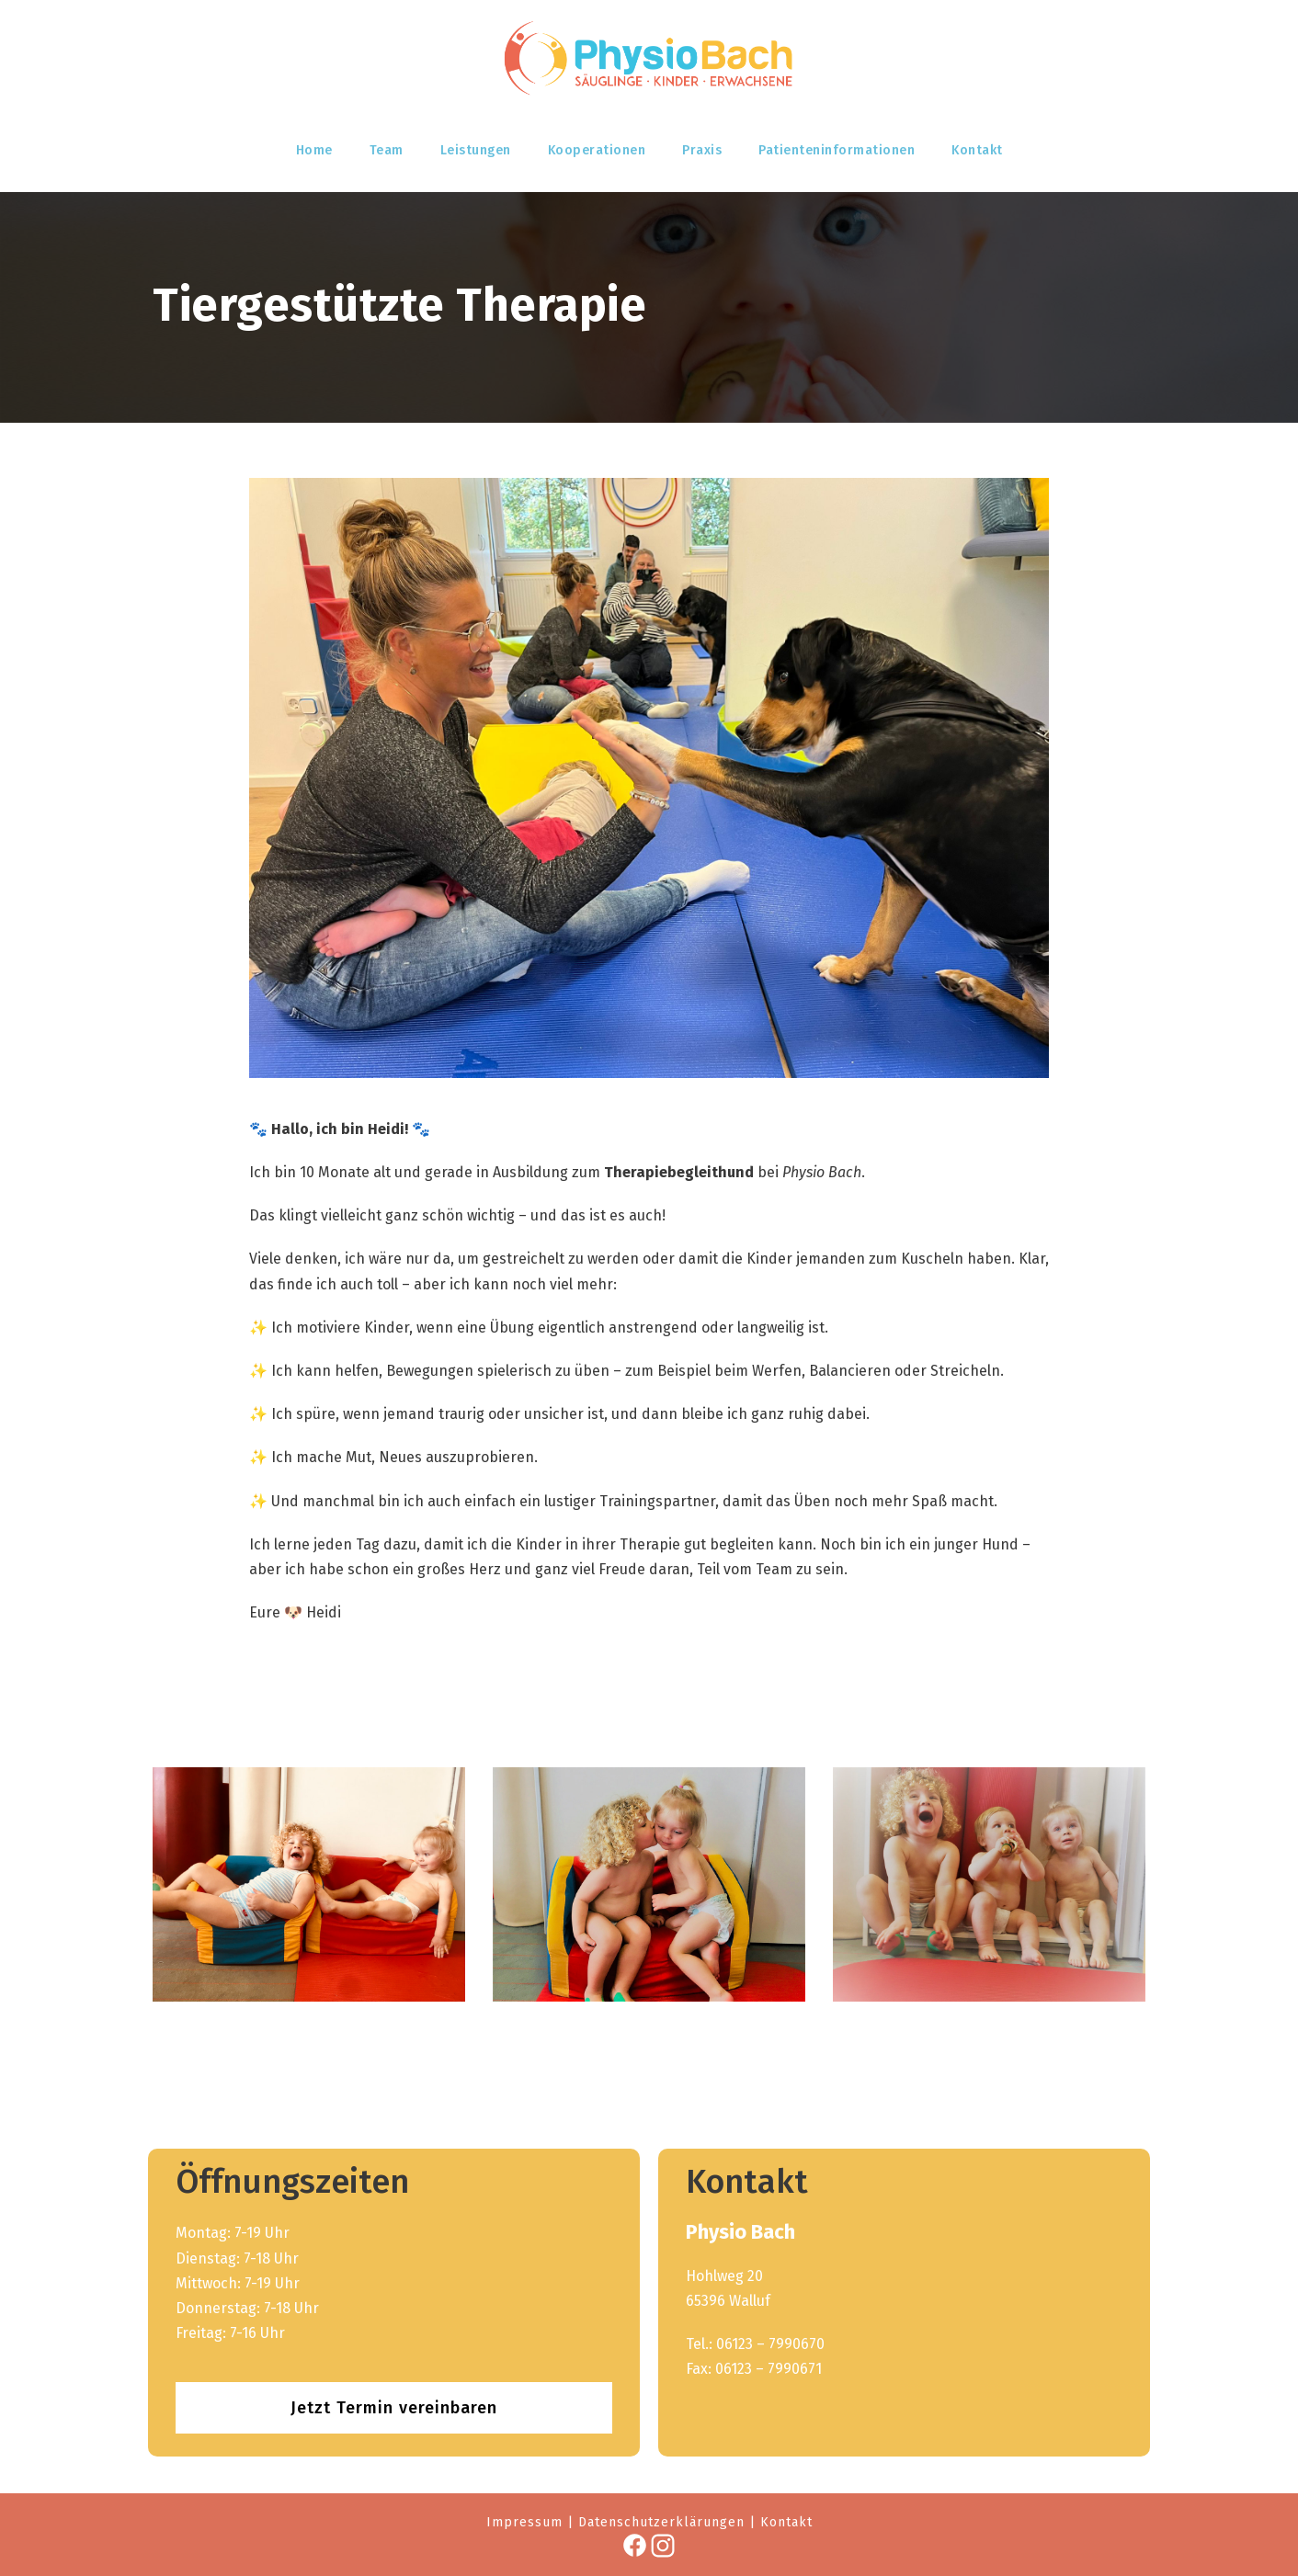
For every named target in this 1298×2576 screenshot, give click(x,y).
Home (314, 150)
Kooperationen (597, 150)
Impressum (524, 2522)
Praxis (702, 150)
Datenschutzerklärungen (661, 2522)
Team (387, 150)
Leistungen (475, 150)
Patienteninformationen (836, 150)
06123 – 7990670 (770, 2344)
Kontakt (977, 150)
